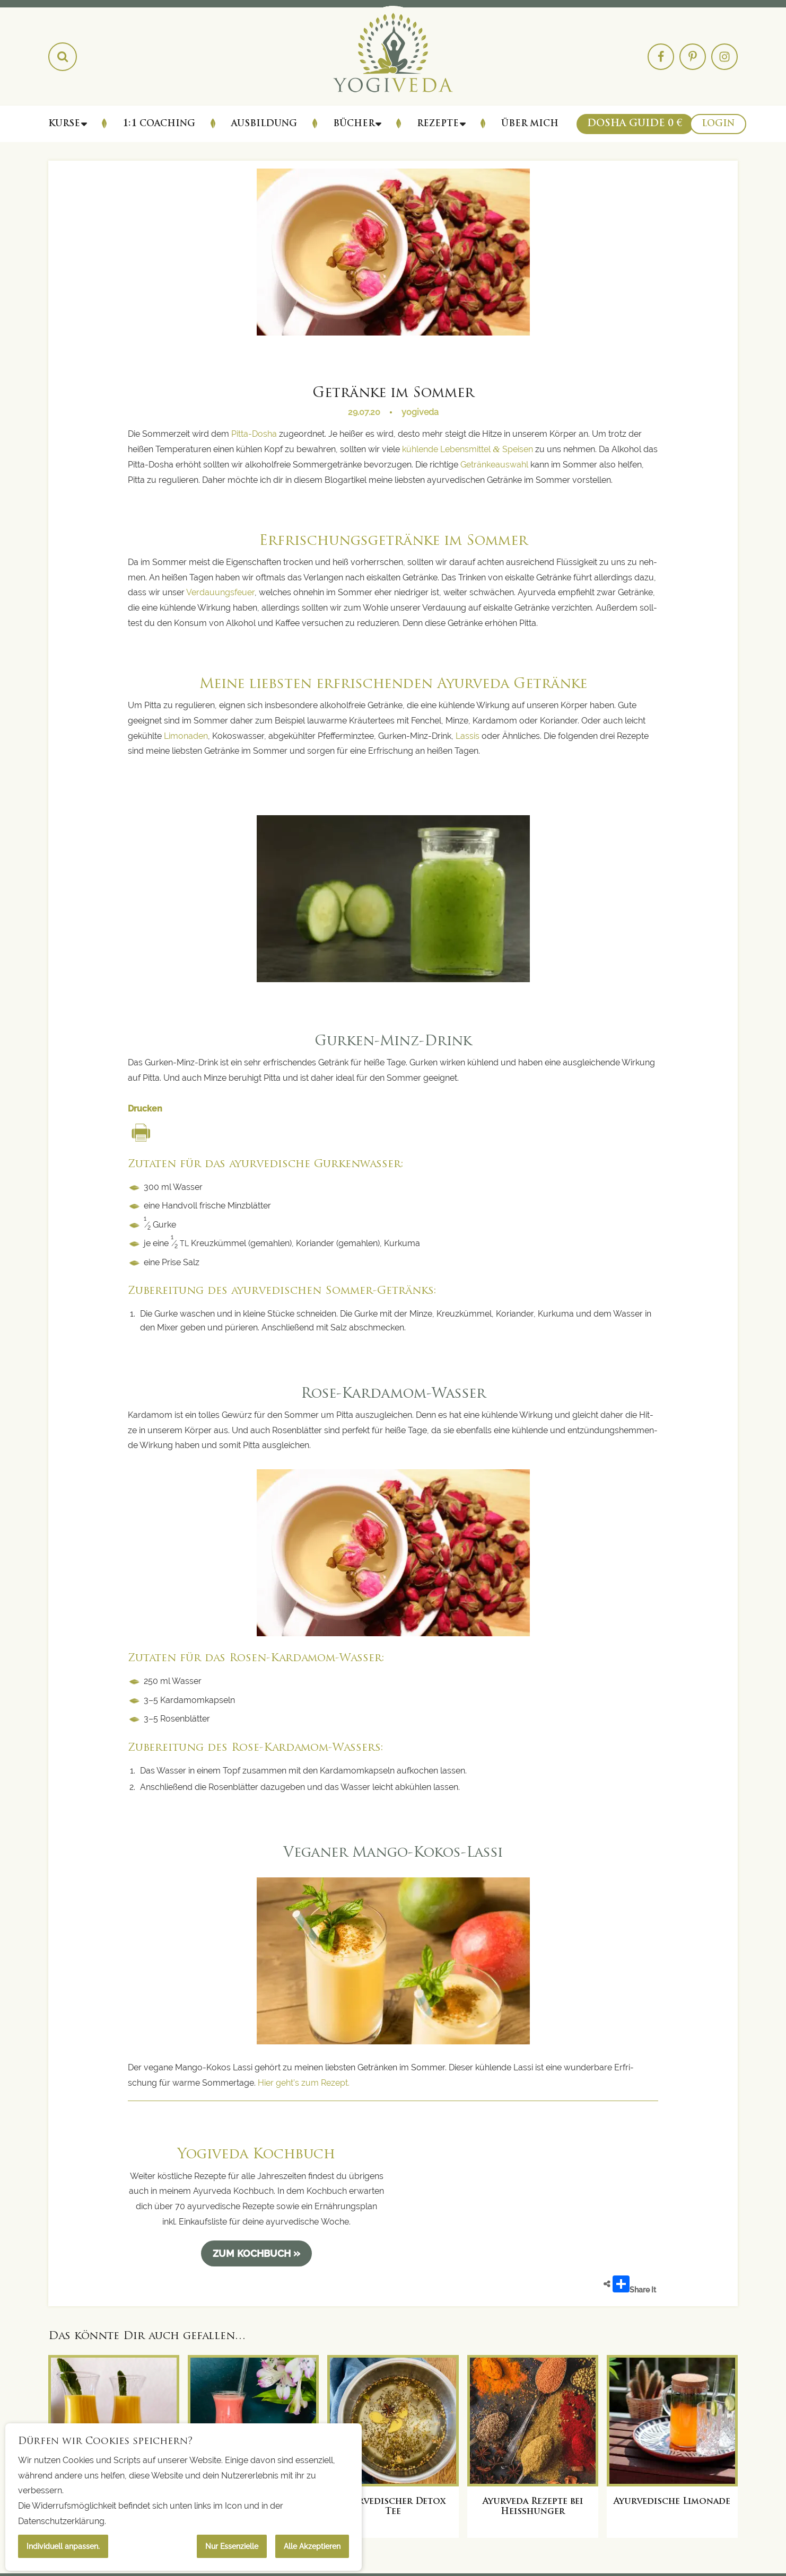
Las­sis (467, 736)
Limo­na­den (186, 736)
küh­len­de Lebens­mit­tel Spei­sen (467, 449)
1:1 (159, 124)
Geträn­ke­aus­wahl (494, 465)
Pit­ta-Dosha (254, 434)
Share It (634, 2284)
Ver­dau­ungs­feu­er (220, 592)
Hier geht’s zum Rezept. (305, 2083)
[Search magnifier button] (62, 56)
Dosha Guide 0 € (635, 124)
